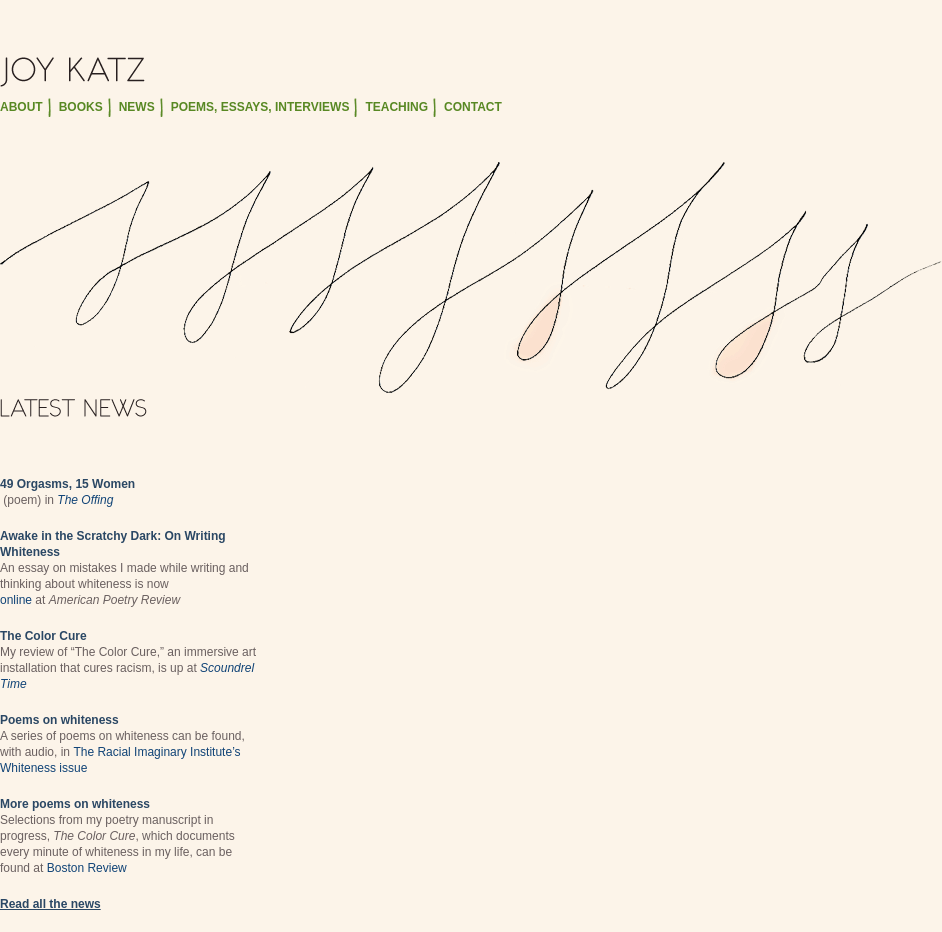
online (16, 600)
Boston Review (87, 868)
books (81, 107)
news (137, 107)
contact (473, 107)
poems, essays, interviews (260, 107)
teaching (396, 107)
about (21, 107)
